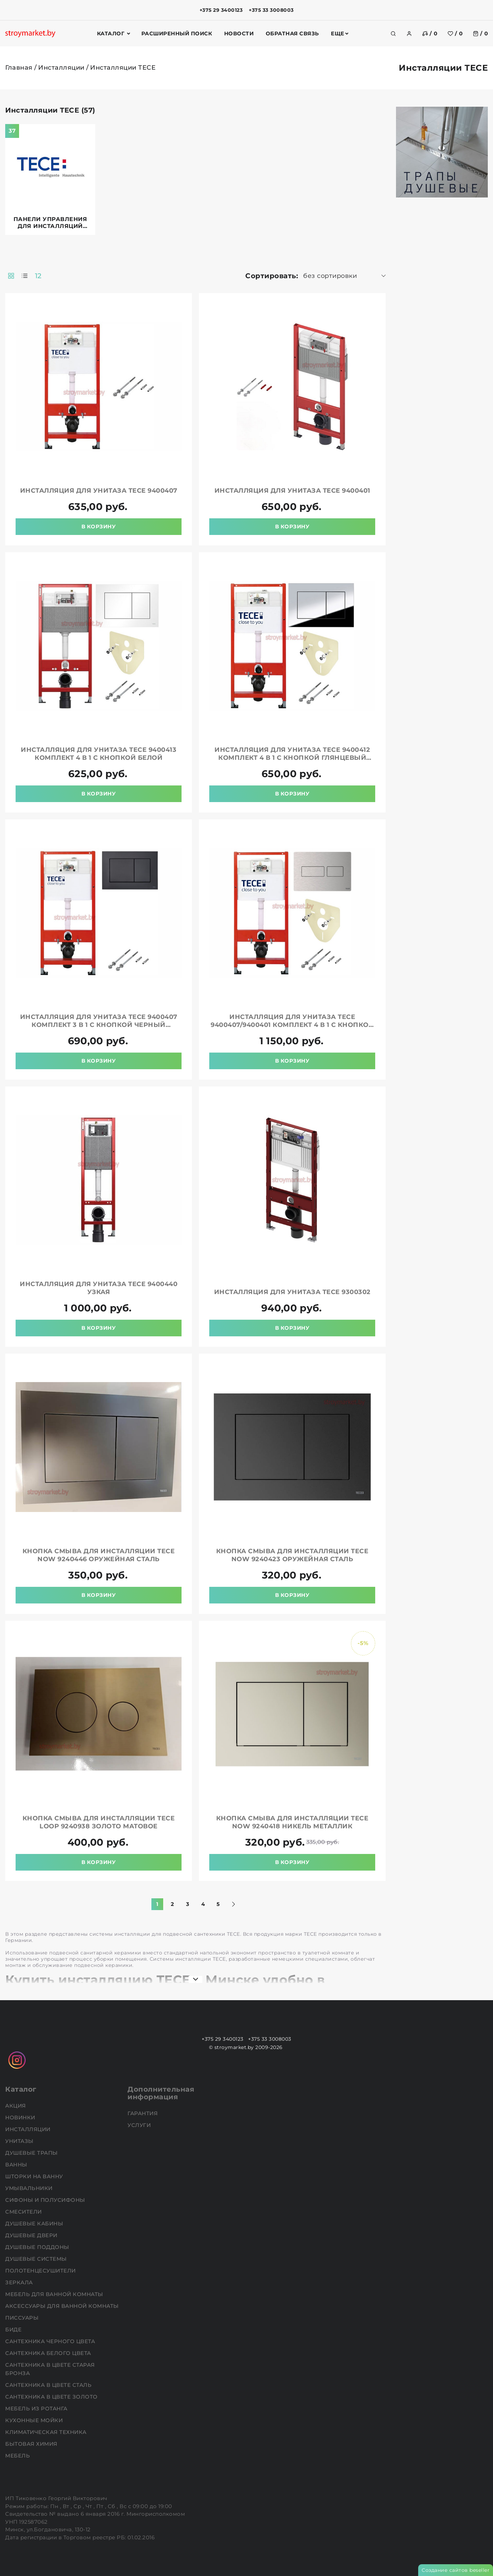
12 (38, 276)
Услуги (139, 2125)
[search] (393, 33)
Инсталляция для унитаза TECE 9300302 (292, 1292)
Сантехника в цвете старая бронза (50, 2369)
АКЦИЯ (16, 2105)
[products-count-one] (24, 276)
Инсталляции (61, 67)
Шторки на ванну (34, 2176)
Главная (19, 67)
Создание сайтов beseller (456, 2570)
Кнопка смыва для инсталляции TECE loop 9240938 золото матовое (99, 1822)
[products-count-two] (11, 276)
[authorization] (409, 33)
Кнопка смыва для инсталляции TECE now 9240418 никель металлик (292, 1822)
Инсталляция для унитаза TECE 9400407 (98, 490)
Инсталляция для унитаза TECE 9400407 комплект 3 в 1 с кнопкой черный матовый (98, 1025)
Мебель (18, 2455)
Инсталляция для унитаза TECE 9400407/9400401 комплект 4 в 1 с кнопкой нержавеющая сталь (292, 1025)
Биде (14, 2329)
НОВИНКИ (21, 2117)
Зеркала (19, 2282)
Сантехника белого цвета (49, 2353)
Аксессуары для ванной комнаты (62, 2306)
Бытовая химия (32, 2444)
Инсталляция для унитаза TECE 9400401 (292, 490)
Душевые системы (36, 2259)
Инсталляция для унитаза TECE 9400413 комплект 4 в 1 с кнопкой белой (98, 754)
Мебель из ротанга (37, 2408)
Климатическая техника (46, 2432)
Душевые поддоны (38, 2247)
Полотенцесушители (41, 2270)
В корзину (98, 526)
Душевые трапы (32, 2152)
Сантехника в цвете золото (52, 2396)
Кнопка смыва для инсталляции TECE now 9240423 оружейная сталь (292, 1555)
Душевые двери (32, 2235)
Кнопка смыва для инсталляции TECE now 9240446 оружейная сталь (99, 1555)
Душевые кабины (35, 2223)
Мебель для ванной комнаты (55, 2294)
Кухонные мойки (34, 2420)
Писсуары (22, 2317)
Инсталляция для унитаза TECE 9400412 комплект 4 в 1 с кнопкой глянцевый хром (292, 758)
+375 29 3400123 (221, 10)
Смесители (24, 2211)
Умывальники (29, 2188)
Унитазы (20, 2141)
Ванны (17, 2164)
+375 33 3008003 (271, 10)
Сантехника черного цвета (51, 2341)
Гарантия (143, 2113)
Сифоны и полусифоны (46, 2200)
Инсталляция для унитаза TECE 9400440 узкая (98, 1288)
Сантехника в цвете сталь (49, 2385)
